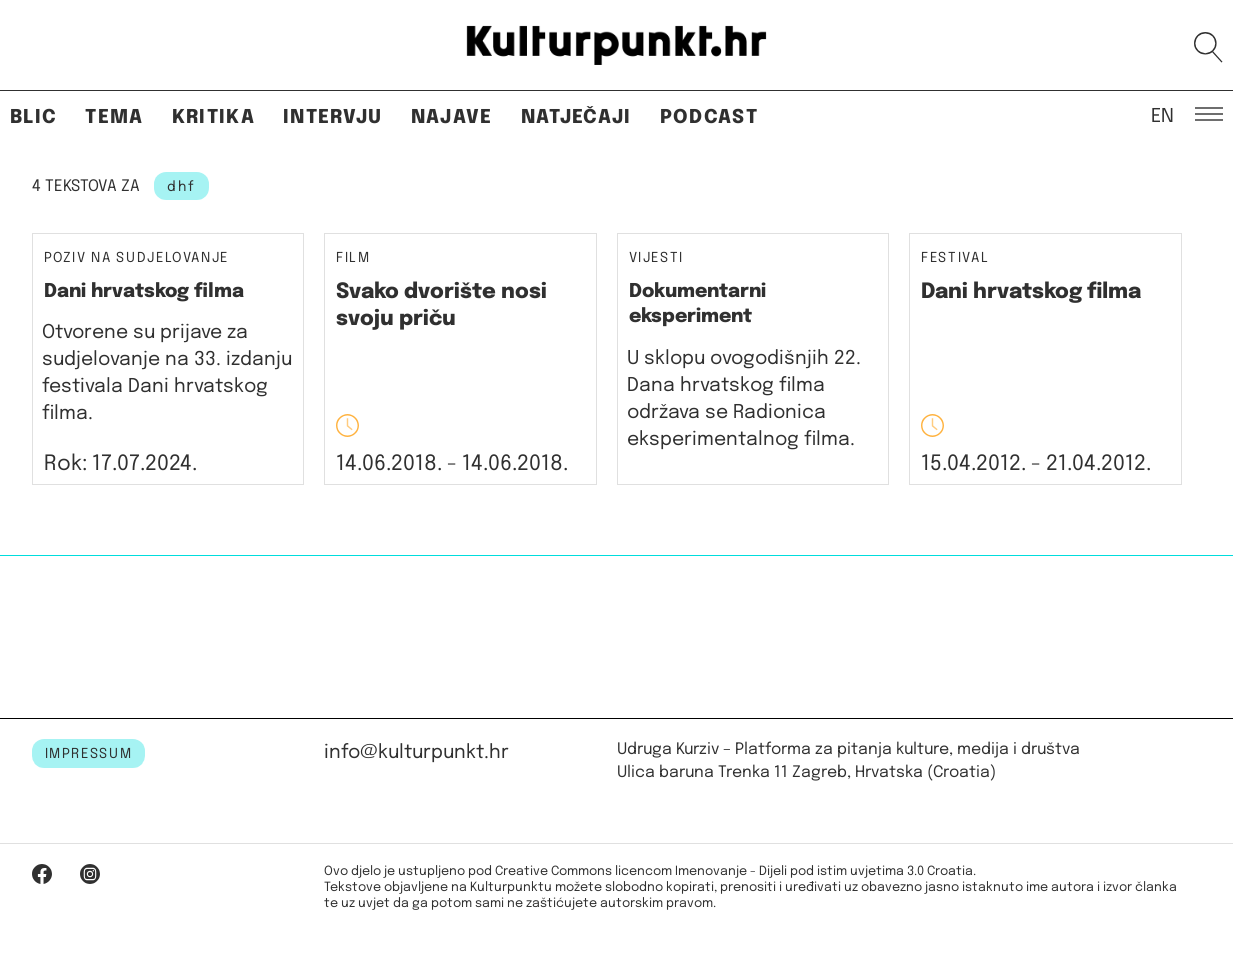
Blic (33, 117)
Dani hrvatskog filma (144, 291)
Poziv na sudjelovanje (137, 258)
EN (1162, 115)
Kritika (213, 117)
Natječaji (576, 117)
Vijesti (657, 258)
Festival (955, 258)
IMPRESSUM (89, 754)
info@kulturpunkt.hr (416, 752)
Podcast (709, 117)
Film (353, 258)
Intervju (333, 117)
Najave (452, 117)
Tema (114, 117)
